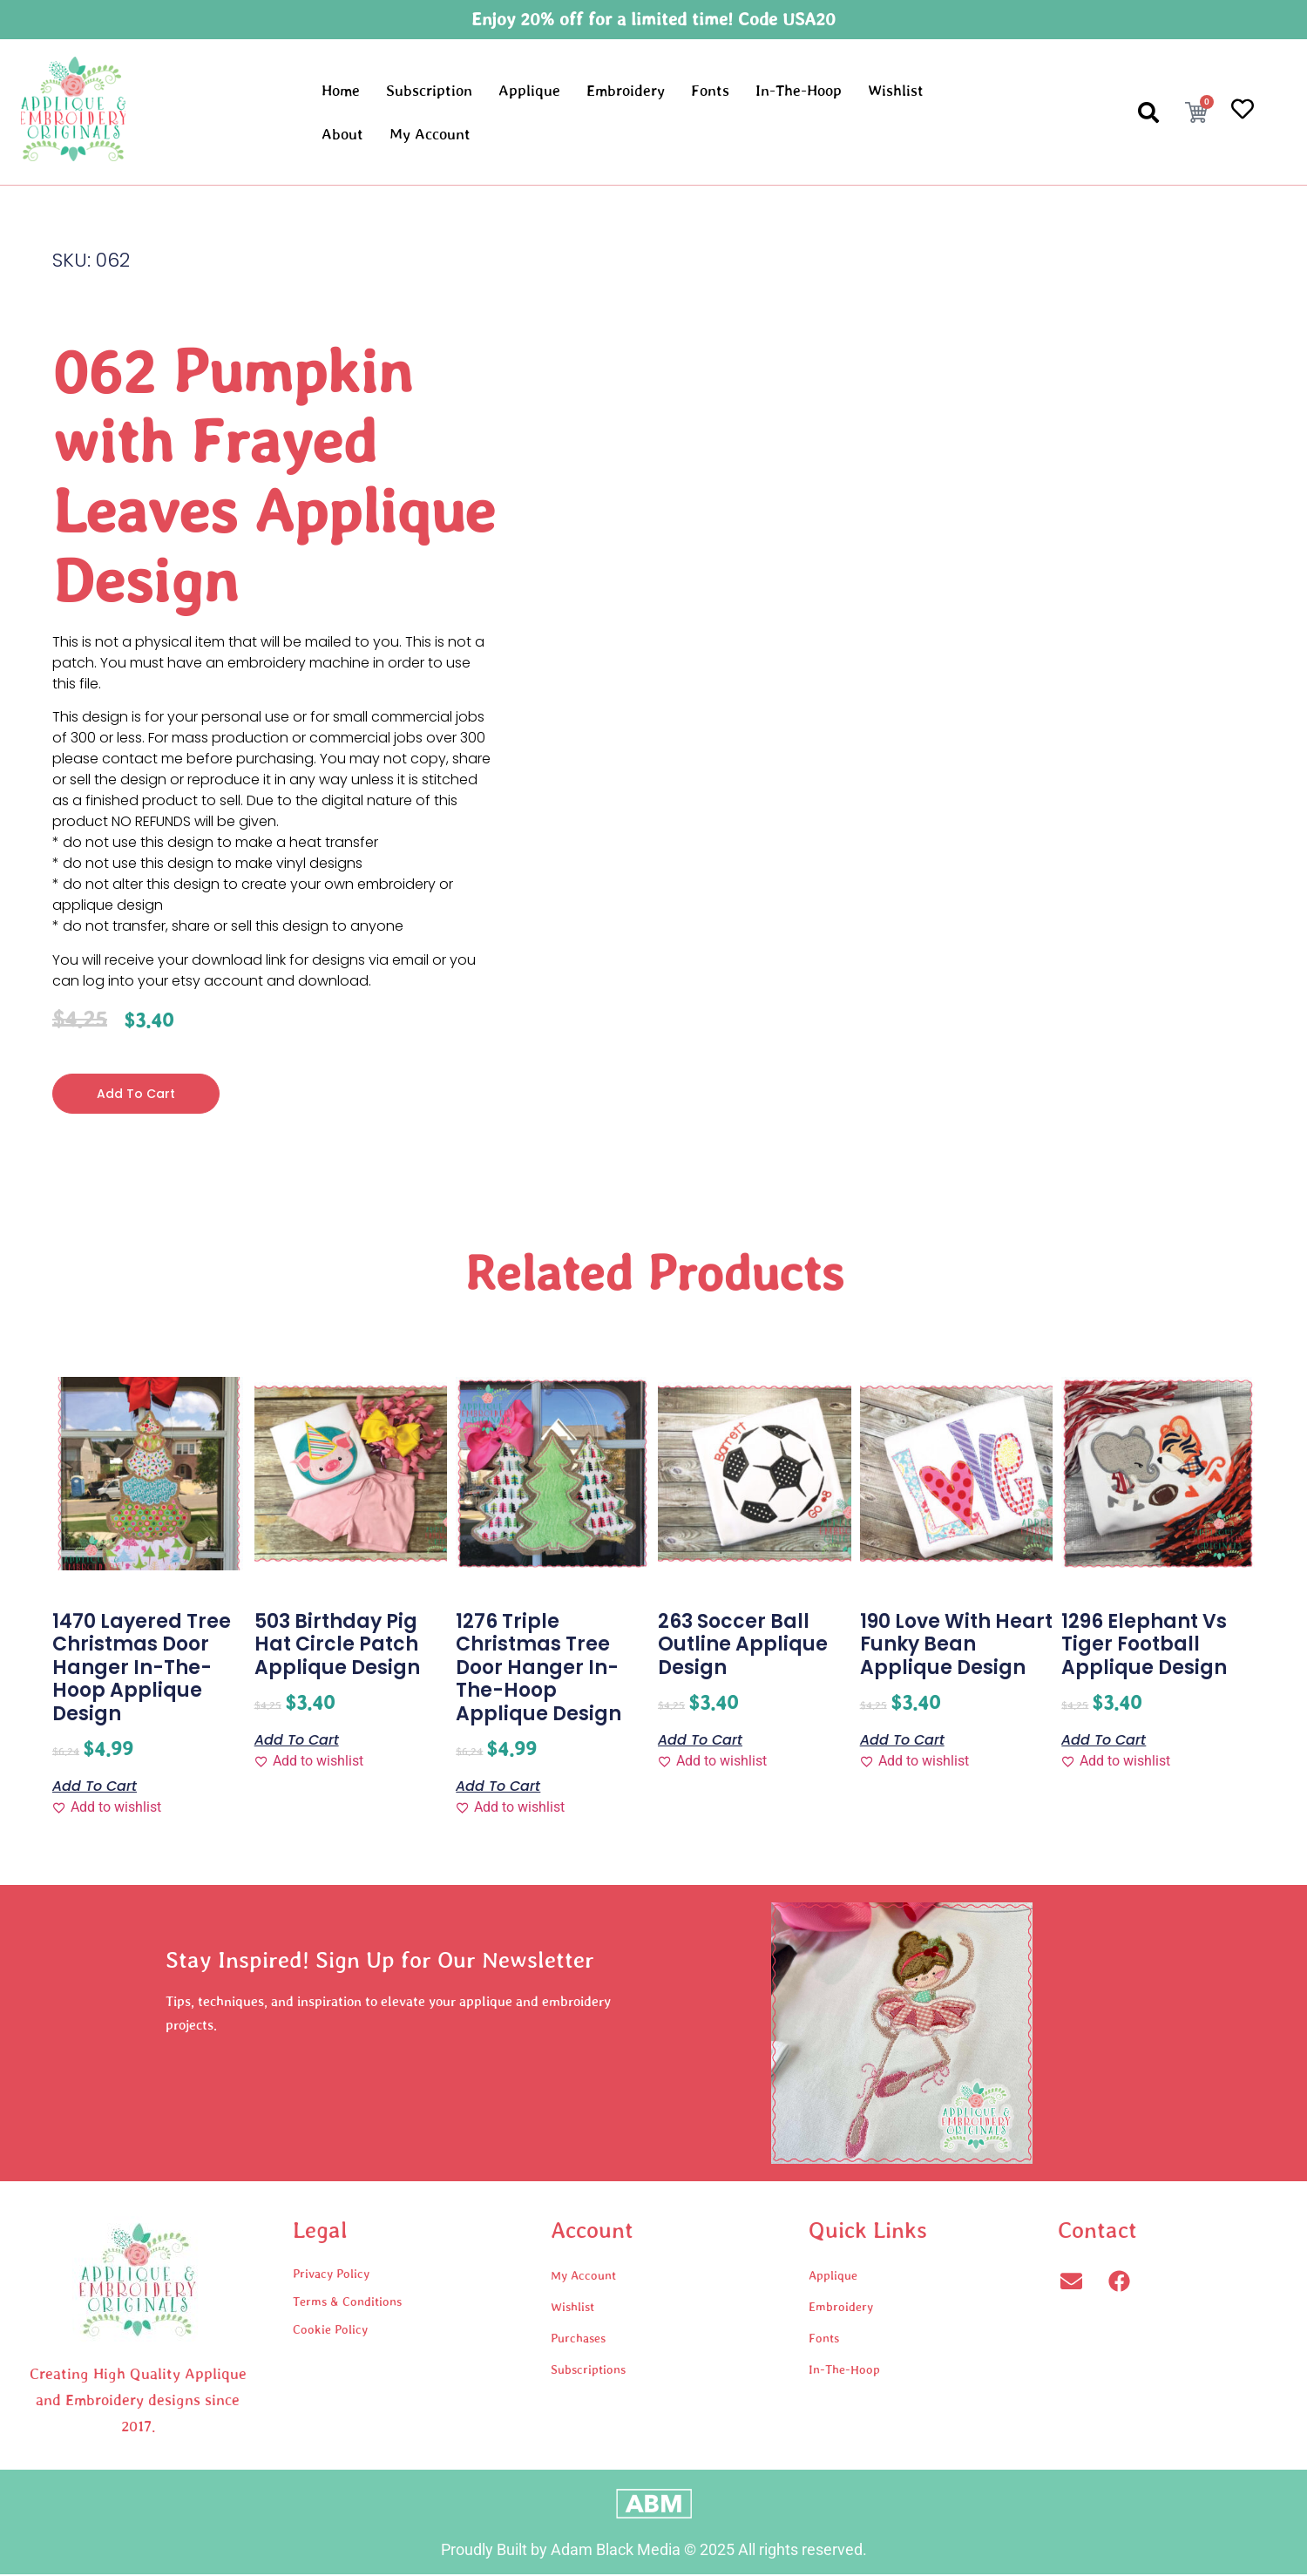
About (342, 134)
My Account (430, 134)
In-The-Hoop (798, 90)
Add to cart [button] (94, 1786)
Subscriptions (588, 2371)
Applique (529, 90)
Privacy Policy (331, 2275)
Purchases (578, 2340)
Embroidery (625, 90)
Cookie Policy (330, 2331)
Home (341, 90)
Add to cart (140, 1094)
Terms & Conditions (347, 2303)
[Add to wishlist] (106, 1809)
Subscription (429, 90)
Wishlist (896, 90)
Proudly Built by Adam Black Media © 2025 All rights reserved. (654, 2551)
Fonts (710, 90)
